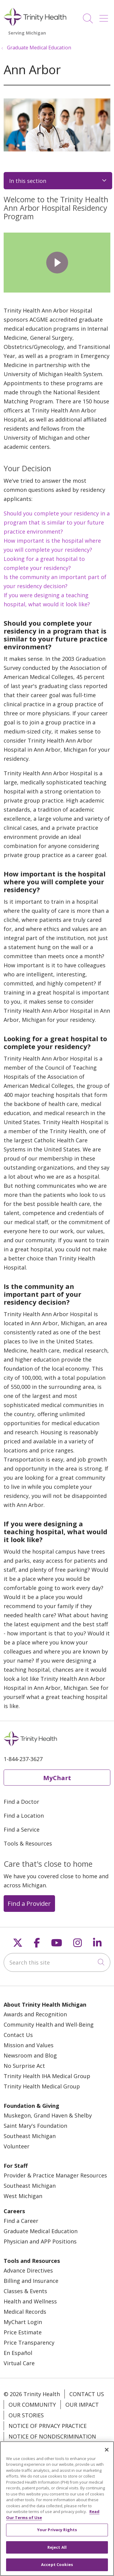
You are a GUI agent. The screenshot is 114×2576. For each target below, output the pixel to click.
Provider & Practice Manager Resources (55, 2175)
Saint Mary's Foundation (35, 2125)
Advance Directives (28, 2270)
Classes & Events (25, 2291)
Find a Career (21, 2220)
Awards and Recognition (35, 2014)
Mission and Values (29, 2045)
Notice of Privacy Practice (48, 2425)
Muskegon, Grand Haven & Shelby (48, 2115)
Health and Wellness (30, 2301)
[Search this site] (57, 1962)
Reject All (57, 2547)
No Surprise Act (24, 2065)
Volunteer (16, 2146)
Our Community (32, 2404)
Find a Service (22, 1829)
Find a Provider (29, 1903)
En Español (18, 2352)
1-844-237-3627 (23, 1759)
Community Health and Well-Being (49, 2024)
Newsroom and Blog (30, 2055)
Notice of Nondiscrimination (52, 2436)
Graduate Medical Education (41, 2231)
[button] (104, 16)
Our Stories (26, 2415)
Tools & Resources (28, 1843)
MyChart (57, 1777)
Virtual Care (19, 2363)
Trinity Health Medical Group (42, 2086)
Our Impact (82, 2404)
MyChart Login (23, 2322)
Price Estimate (23, 2332)
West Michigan (23, 2196)
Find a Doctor (21, 1801)
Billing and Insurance (31, 2280)
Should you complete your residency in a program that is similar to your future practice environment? (57, 522)
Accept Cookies (57, 2564)
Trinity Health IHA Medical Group (47, 2076)
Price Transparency (29, 2342)
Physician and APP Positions (40, 2241)
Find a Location (24, 1815)
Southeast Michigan (30, 2136)
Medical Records (25, 2311)
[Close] (106, 2449)
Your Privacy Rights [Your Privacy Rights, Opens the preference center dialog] (57, 2529)
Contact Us (18, 2034)
